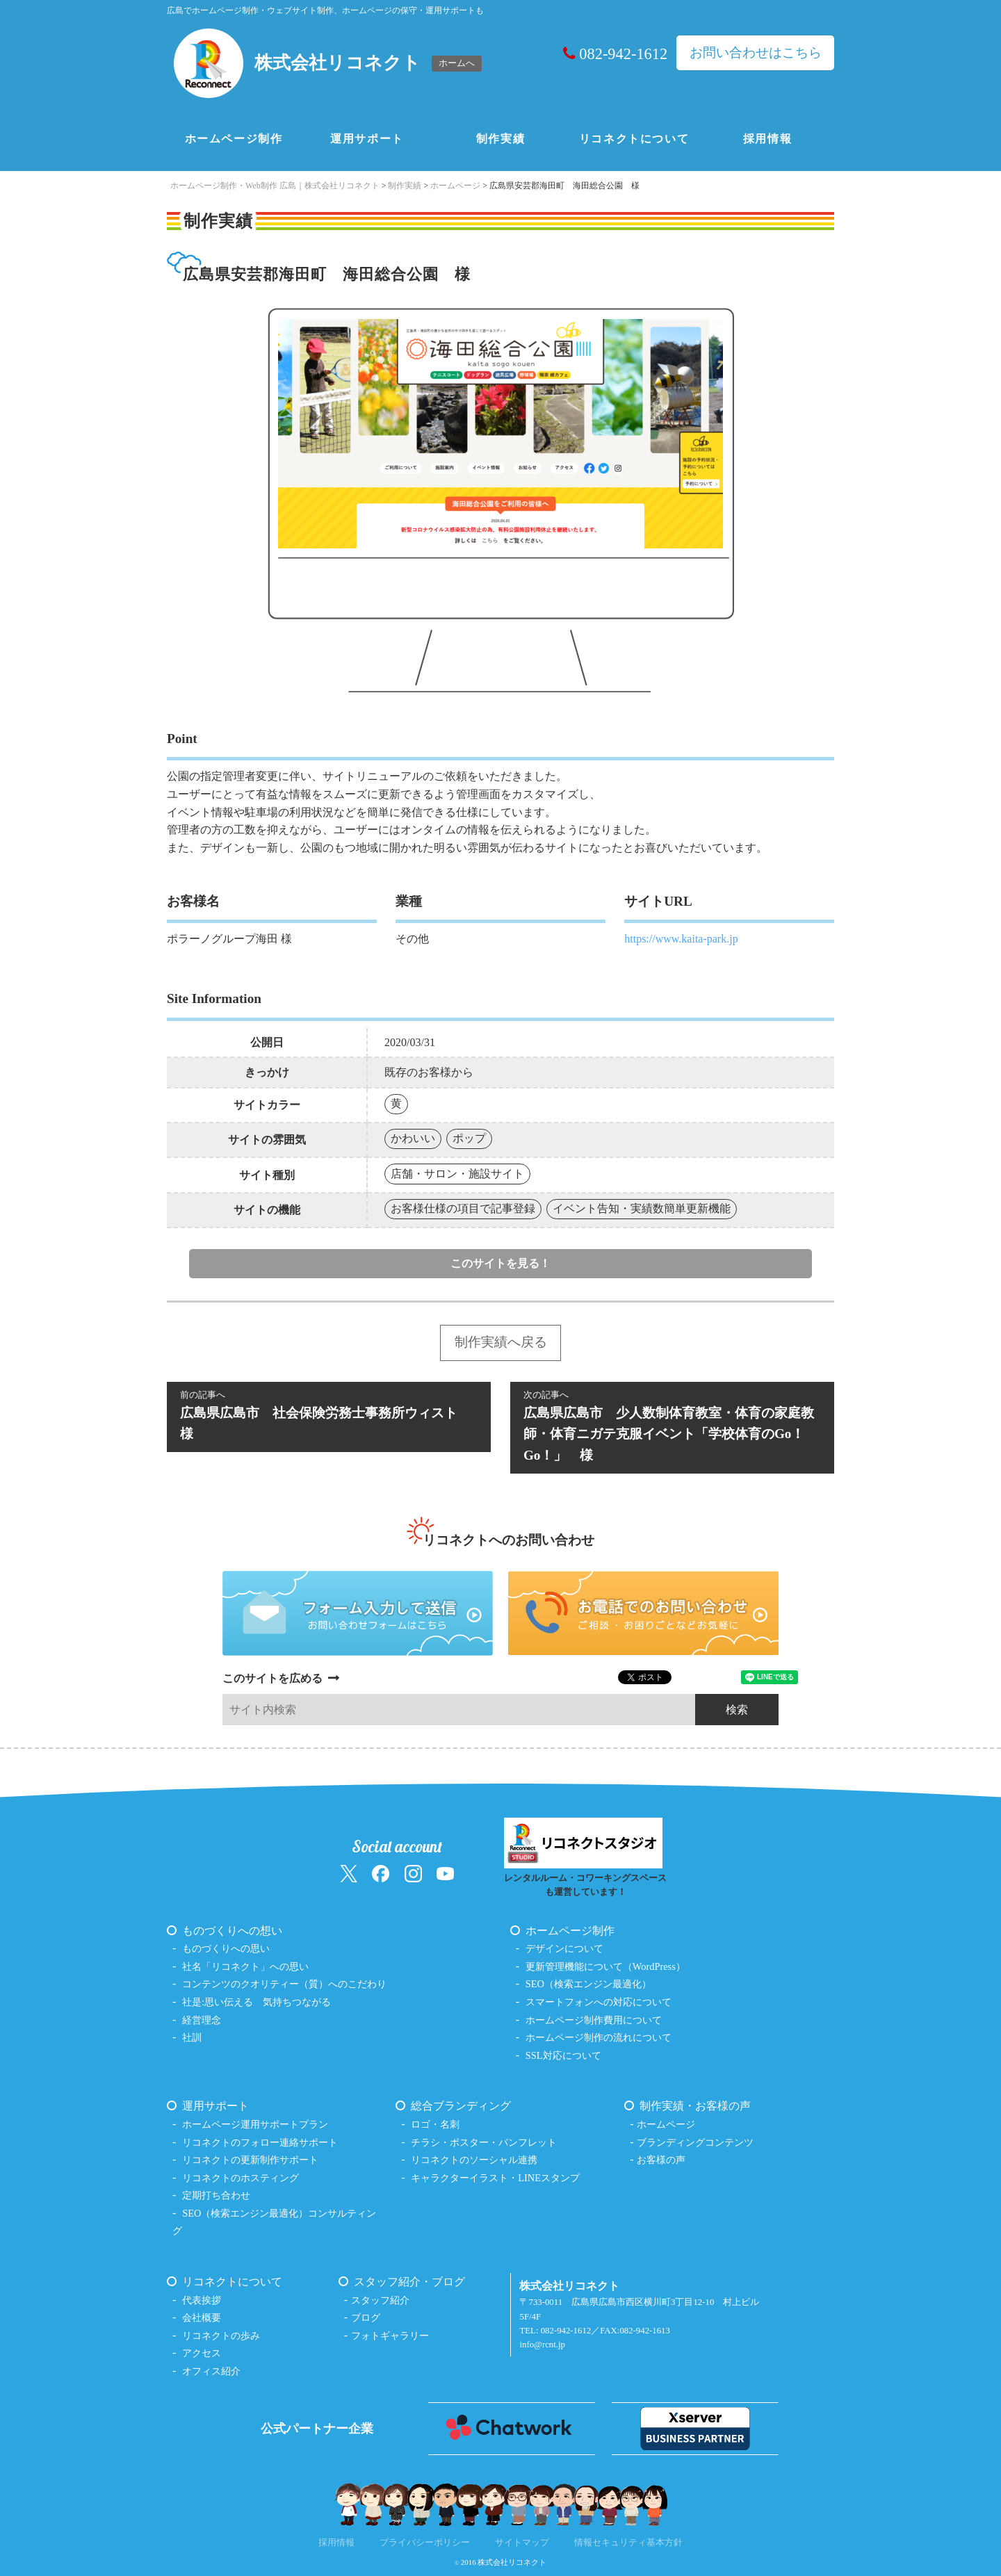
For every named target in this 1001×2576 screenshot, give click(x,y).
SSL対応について (563, 2055)
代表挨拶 (201, 2300)
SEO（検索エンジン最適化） (588, 1983)
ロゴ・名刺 (435, 2124)
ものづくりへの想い (232, 1931)
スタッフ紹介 (380, 2300)
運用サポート (367, 139)
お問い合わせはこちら (756, 52)
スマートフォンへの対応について (599, 2001)
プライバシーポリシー (425, 2543)
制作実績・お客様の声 (695, 2106)
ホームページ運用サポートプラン (255, 2124)
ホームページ (666, 2124)
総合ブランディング (461, 2106)
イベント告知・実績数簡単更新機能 (642, 1208)
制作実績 (500, 139)
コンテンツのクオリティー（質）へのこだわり (284, 1983)
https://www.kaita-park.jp (681, 939)
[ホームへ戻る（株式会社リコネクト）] (329, 63)
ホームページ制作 (234, 139)
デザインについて (564, 1948)
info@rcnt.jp (541, 2344)
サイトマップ (522, 2543)
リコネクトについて (634, 139)
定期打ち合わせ (216, 2195)
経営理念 (201, 2019)
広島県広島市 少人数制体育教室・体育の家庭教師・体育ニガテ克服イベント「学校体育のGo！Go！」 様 (672, 1425)
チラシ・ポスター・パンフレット (484, 2142)
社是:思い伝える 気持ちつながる (256, 2001)
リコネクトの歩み (221, 2335)
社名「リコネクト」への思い (245, 1966)
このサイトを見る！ (500, 1263)
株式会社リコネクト (512, 2562)
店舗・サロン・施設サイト (457, 1174)
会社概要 (201, 2317)
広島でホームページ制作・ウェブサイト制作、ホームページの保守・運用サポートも (325, 10)
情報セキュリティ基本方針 (628, 2543)
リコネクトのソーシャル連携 (474, 2159)
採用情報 (767, 139)
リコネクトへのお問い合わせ (508, 1540)
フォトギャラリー (390, 2335)
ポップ (469, 1138)
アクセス (201, 2352)
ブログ (365, 2317)
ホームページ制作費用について (594, 2019)
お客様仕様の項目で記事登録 (463, 1208)
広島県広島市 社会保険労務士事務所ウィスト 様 (329, 1414)
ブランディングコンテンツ (695, 2142)
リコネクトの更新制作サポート (250, 2159)
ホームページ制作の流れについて (599, 2037)
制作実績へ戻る (501, 1342)
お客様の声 (661, 2159)
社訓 (192, 2037)
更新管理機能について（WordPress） (605, 1966)
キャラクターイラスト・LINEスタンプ (495, 2177)
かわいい (413, 1138)
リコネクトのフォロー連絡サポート (260, 2142)
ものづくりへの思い (226, 1948)
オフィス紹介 (211, 2371)
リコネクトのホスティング (240, 2177)
